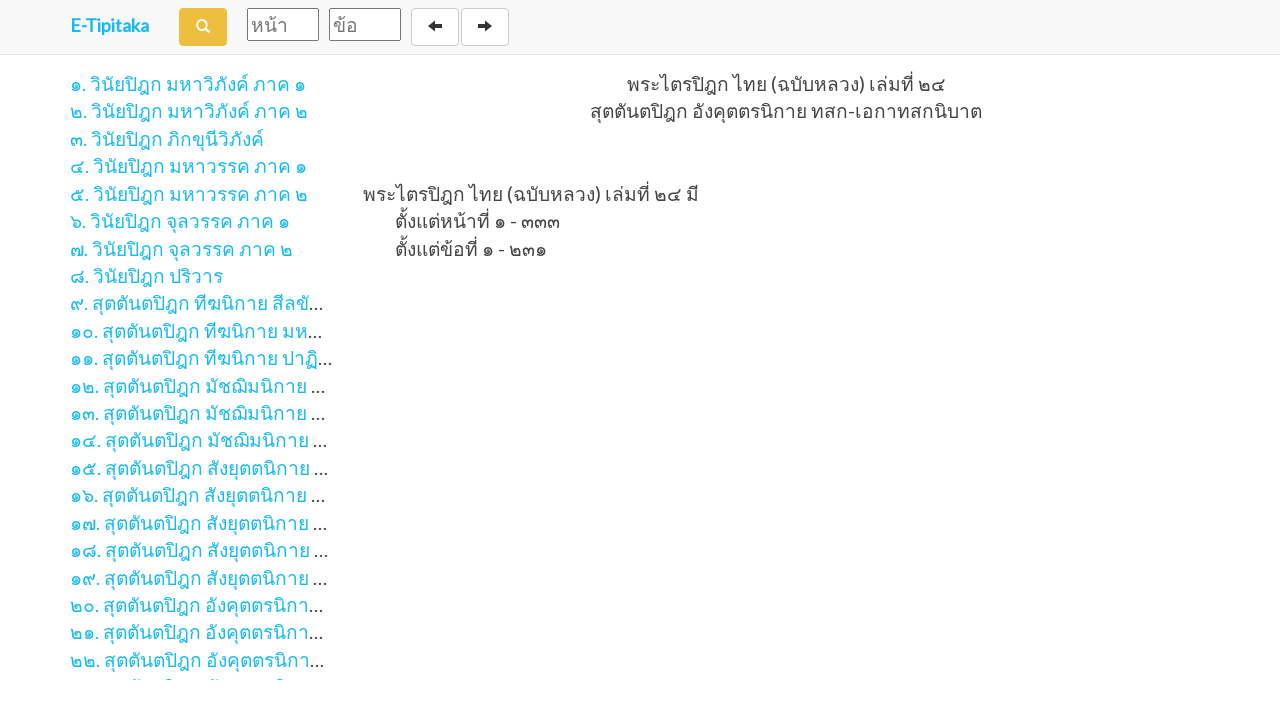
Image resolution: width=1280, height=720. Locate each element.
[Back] (435, 27)
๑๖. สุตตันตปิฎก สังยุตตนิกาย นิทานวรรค (237, 494)
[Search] (203, 27)
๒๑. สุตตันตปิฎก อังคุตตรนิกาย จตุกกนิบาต (244, 631)
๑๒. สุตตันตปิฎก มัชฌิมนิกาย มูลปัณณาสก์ (244, 385)
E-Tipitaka (109, 25)
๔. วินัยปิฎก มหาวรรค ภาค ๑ (188, 165)
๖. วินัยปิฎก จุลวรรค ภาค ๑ (180, 220)
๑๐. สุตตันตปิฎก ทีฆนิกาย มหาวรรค (216, 330)
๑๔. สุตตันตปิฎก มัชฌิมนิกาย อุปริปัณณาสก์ (250, 439)
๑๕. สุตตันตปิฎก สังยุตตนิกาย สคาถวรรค (238, 467)
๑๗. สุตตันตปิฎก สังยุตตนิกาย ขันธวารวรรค (248, 522)
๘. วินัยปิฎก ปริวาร (146, 275)
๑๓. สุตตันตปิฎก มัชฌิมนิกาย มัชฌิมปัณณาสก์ (259, 412)
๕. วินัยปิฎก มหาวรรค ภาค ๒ (189, 193)
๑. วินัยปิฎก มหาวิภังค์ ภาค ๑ (188, 83)
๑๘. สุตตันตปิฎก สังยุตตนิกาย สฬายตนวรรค (250, 549)
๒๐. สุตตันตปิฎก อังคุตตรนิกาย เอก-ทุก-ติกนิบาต (268, 604)
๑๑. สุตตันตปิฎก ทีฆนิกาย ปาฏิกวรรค (222, 357)
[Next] (485, 27)
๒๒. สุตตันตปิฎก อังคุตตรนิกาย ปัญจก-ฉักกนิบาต (269, 659)
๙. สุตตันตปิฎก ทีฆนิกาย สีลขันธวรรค (224, 302)
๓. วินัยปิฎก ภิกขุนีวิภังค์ (167, 138)
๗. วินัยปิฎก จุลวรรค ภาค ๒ (181, 248)
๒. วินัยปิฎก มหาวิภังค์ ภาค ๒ (189, 110)
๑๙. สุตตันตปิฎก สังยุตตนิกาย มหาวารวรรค (248, 577)
